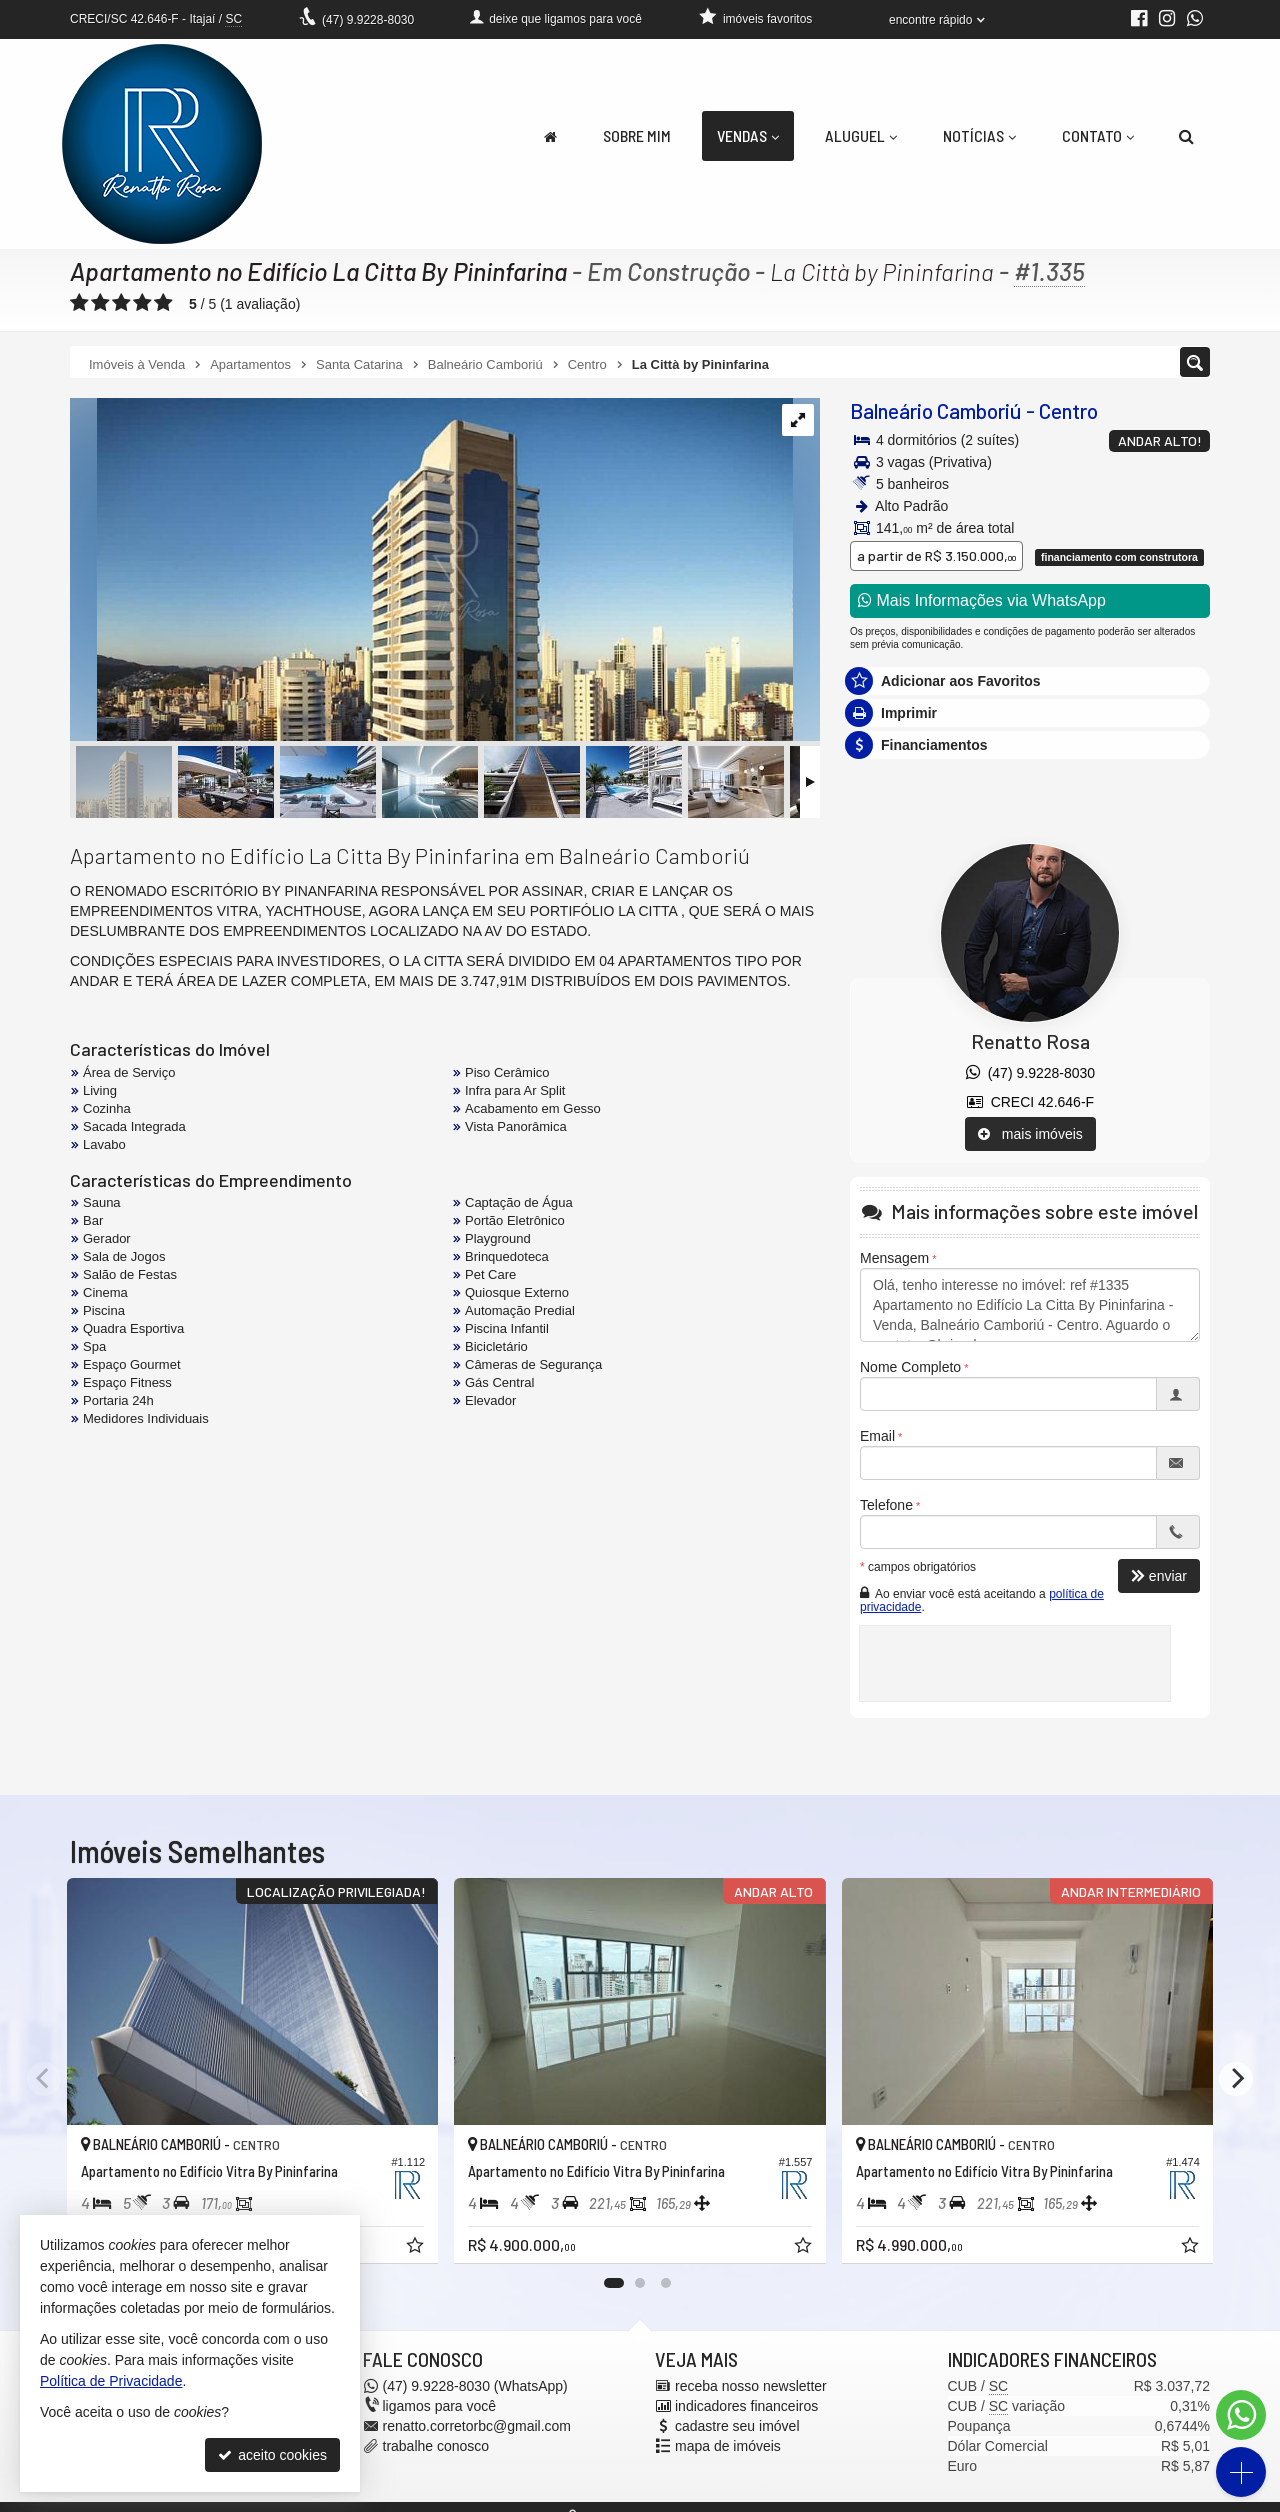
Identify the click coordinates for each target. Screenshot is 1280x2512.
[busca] (1186, 136)
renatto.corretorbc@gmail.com (477, 2426)
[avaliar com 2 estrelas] (100, 303)
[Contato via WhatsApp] (1241, 2415)
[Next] (1236, 2079)
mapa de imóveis (728, 2446)
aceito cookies (272, 2455)
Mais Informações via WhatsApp (982, 600)
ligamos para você (440, 2406)
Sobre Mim (637, 135)
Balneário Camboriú (936, 410)
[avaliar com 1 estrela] (79, 303)
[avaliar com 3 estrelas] (121, 303)
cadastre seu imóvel (737, 2426)
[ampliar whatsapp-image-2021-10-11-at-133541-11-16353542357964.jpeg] (431, 571)
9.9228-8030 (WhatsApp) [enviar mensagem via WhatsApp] (475, 2386)
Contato (1098, 135)
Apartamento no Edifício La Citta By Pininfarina (318, 271)
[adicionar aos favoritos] (417, 2248)
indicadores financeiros (746, 2406)
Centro (1068, 410)
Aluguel (861, 135)
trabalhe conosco (436, 2446)
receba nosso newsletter (751, 2386)
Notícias (979, 135)
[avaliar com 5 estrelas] (163, 303)
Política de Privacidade (111, 2381)
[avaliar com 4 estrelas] (142, 303)
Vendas (748, 135)
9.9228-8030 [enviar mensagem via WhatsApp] (368, 20)
